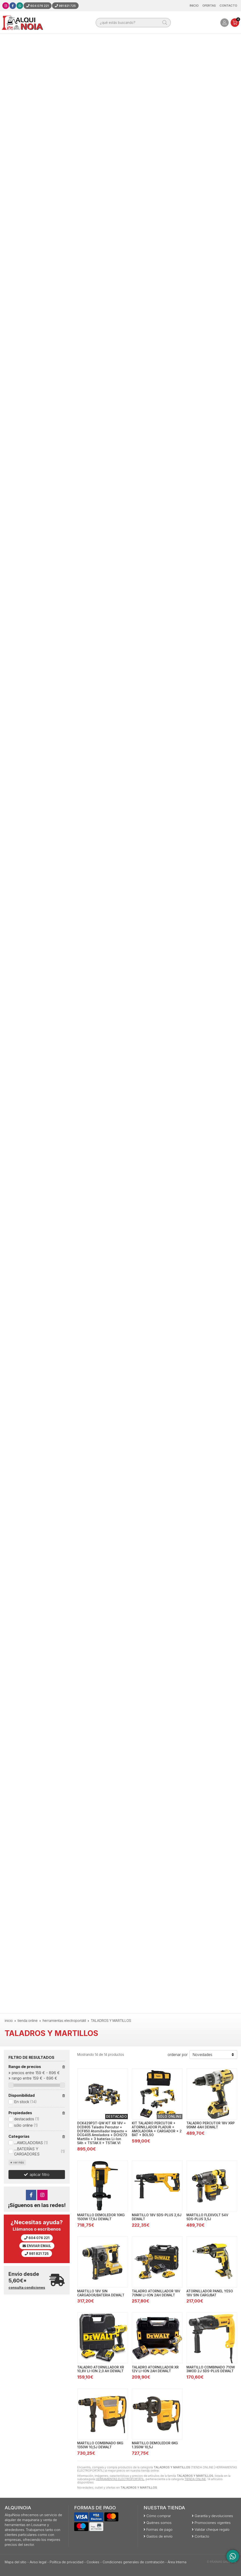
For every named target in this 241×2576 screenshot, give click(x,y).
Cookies (93, 2562)
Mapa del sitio (15, 2562)
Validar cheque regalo (212, 2529)
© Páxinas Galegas (221, 2562)
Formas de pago (159, 2529)
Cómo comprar (158, 2516)
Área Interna (177, 2562)
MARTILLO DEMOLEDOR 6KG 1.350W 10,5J (155, 2445)
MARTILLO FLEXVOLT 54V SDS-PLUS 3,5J (207, 2217)
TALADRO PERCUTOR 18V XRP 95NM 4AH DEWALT (210, 2125)
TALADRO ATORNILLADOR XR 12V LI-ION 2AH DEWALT (155, 2369)
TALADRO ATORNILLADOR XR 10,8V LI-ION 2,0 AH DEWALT (100, 2369)
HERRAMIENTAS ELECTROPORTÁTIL (120, 2479)
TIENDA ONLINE (195, 2479)
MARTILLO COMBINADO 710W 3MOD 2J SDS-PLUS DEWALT (210, 2369)
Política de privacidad (66, 2562)
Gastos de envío (159, 2536)
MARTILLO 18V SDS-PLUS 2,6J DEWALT (156, 2217)
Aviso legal (38, 2562)
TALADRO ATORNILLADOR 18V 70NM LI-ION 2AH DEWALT (156, 2293)
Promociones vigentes (213, 2522)
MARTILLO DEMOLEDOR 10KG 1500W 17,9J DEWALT (101, 2217)
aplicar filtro (39, 2174)
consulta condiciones (26, 2287)
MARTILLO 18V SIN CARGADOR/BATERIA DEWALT (101, 2293)
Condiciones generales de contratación (133, 2562)
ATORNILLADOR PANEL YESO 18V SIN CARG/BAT (209, 2293)
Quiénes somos (159, 2522)
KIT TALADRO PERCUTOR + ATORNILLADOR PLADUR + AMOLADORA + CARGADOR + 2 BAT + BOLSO (157, 2129)
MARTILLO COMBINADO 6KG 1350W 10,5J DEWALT (100, 2445)
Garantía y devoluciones (214, 2516)
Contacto (202, 2536)
